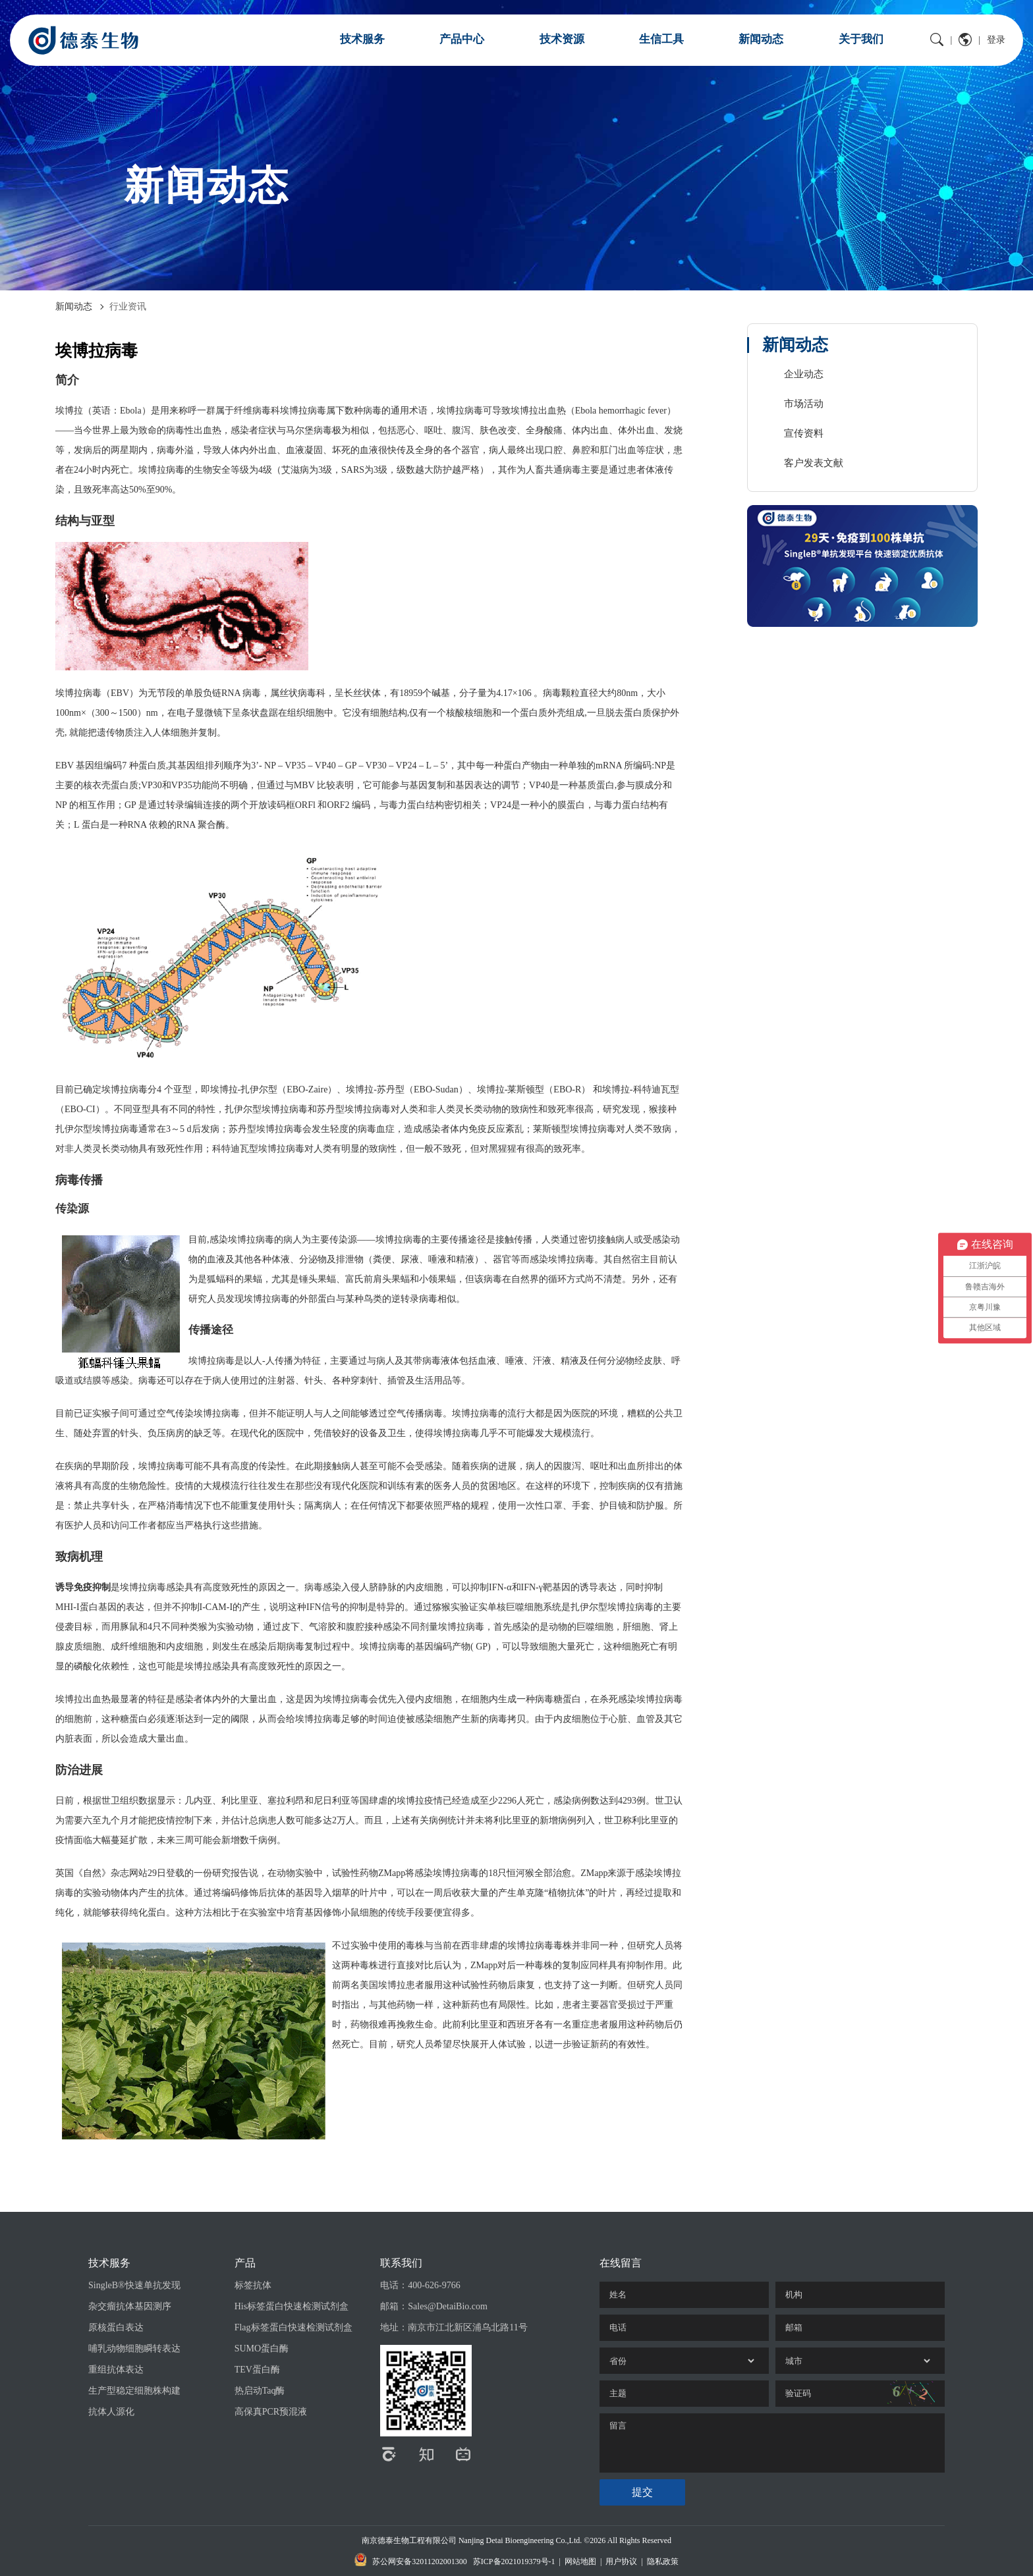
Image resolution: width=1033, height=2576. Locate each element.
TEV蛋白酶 (257, 2370)
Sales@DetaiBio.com (448, 2306)
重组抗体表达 (116, 2370)
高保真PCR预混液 (271, 2412)
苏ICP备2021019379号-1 (514, 2561)
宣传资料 (804, 433)
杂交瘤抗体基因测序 (129, 2306)
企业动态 (804, 374)
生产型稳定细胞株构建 (134, 2391)
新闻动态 (761, 39)
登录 (996, 40)
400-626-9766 (434, 2285)
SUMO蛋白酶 (262, 2348)
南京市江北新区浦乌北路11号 (467, 2327)
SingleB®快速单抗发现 (134, 2285)
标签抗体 (253, 2285)
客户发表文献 (813, 463)
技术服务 (362, 39)
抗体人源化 (111, 2412)
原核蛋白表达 (116, 2327)
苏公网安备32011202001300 (410, 2559)
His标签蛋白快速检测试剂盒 (292, 2306)
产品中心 (461, 39)
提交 (642, 2492)
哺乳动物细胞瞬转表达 (134, 2348)
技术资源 (562, 39)
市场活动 (804, 403)
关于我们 (861, 39)
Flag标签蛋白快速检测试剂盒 (293, 2327)
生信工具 (661, 39)
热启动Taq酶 (260, 2391)
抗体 (175, 1893)
